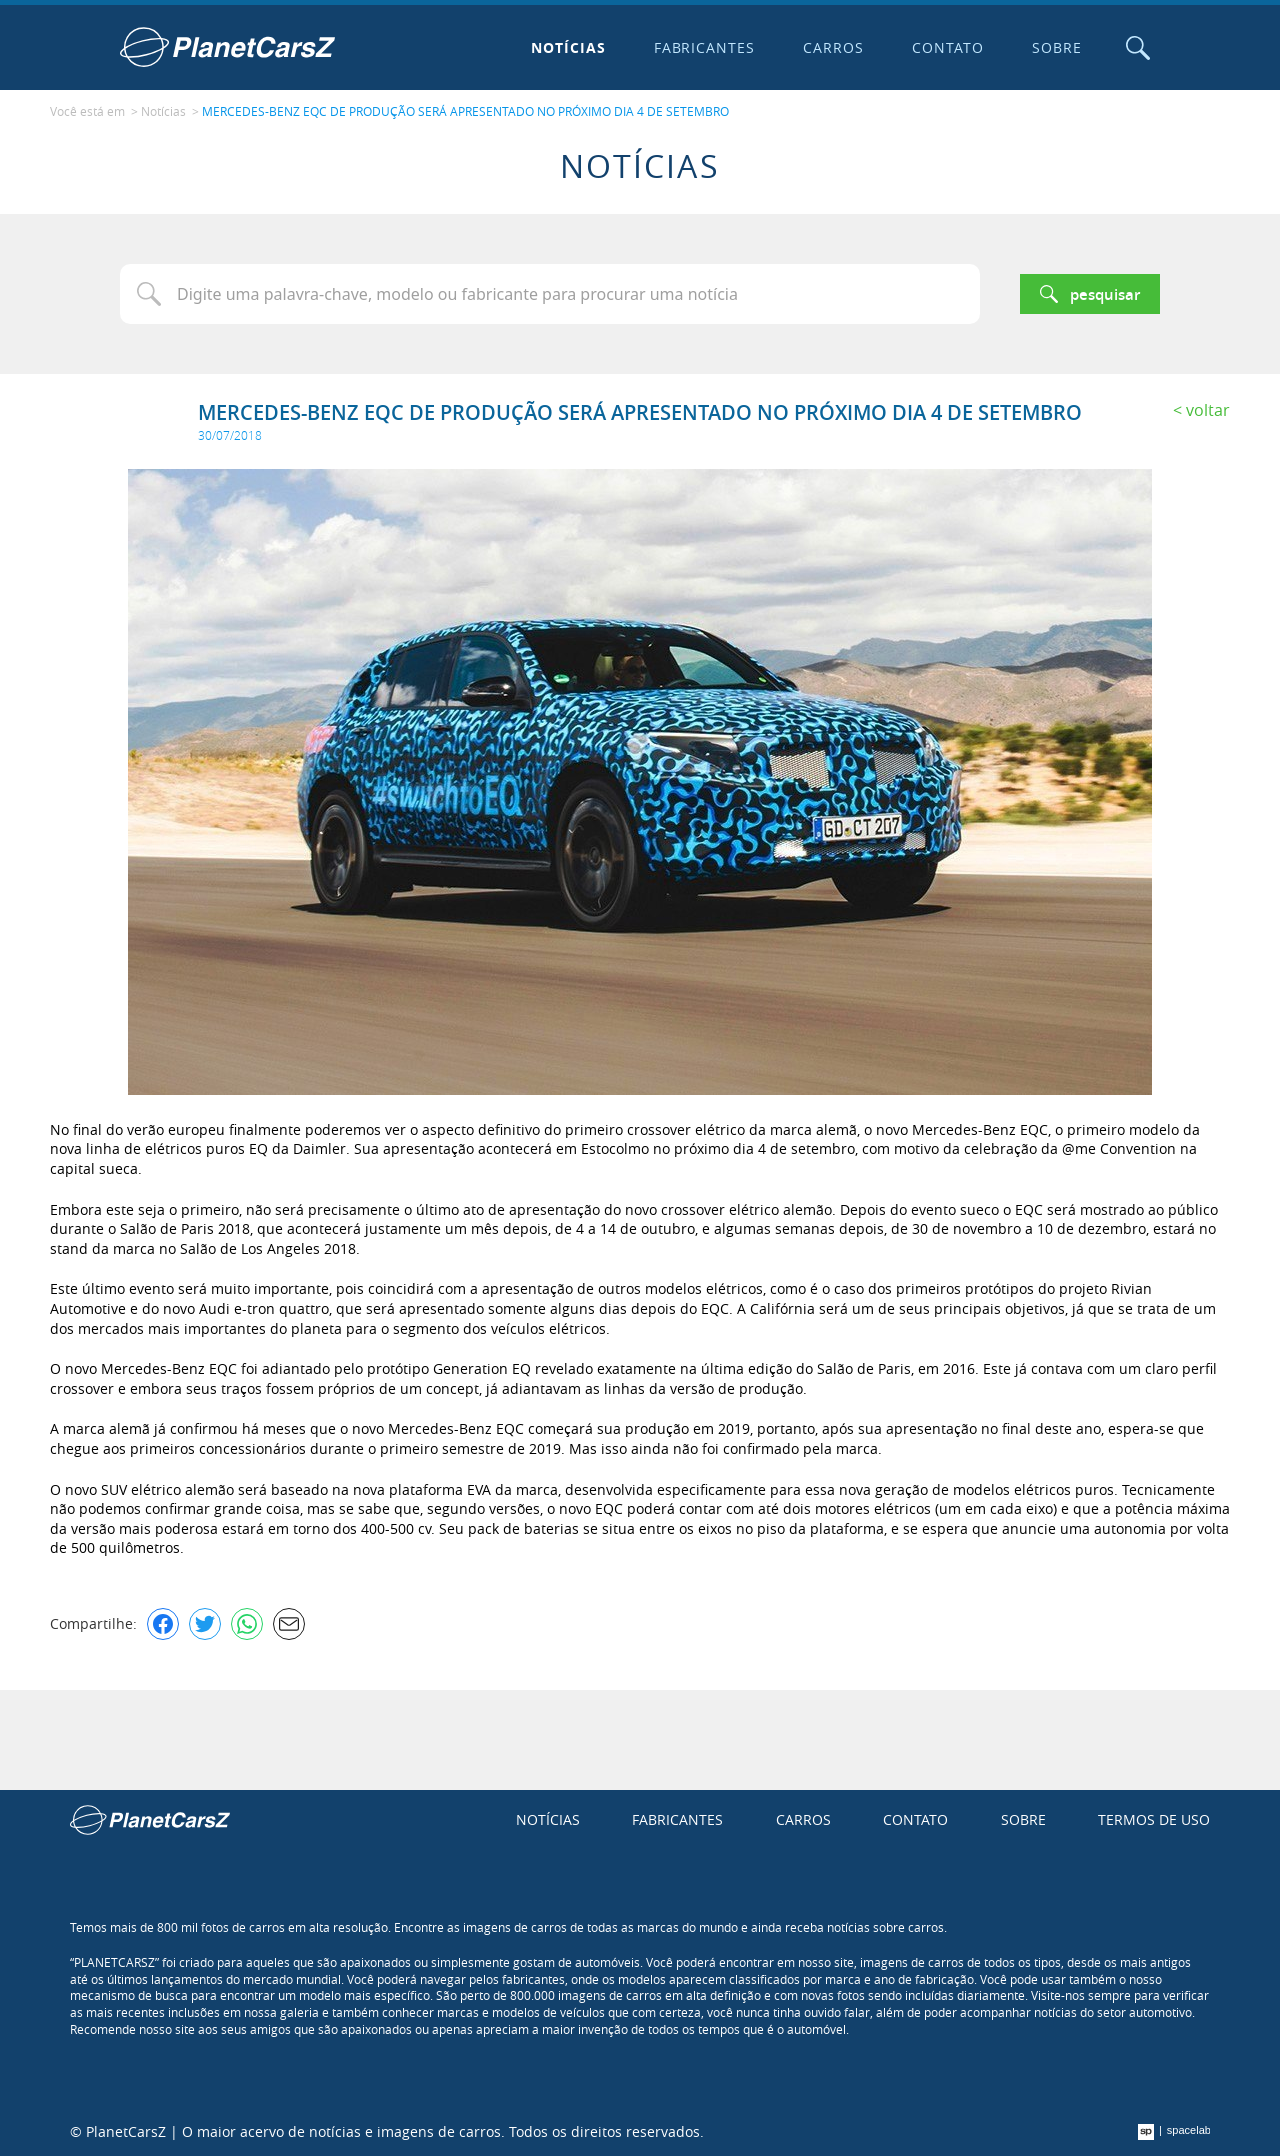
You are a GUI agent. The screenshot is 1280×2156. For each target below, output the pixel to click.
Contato (948, 47)
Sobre (1057, 47)
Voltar (1208, 410)
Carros (833, 47)
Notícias (568, 47)
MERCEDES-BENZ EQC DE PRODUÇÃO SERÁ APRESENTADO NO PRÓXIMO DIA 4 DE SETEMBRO (465, 111)
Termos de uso (1154, 1819)
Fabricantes (705, 47)
